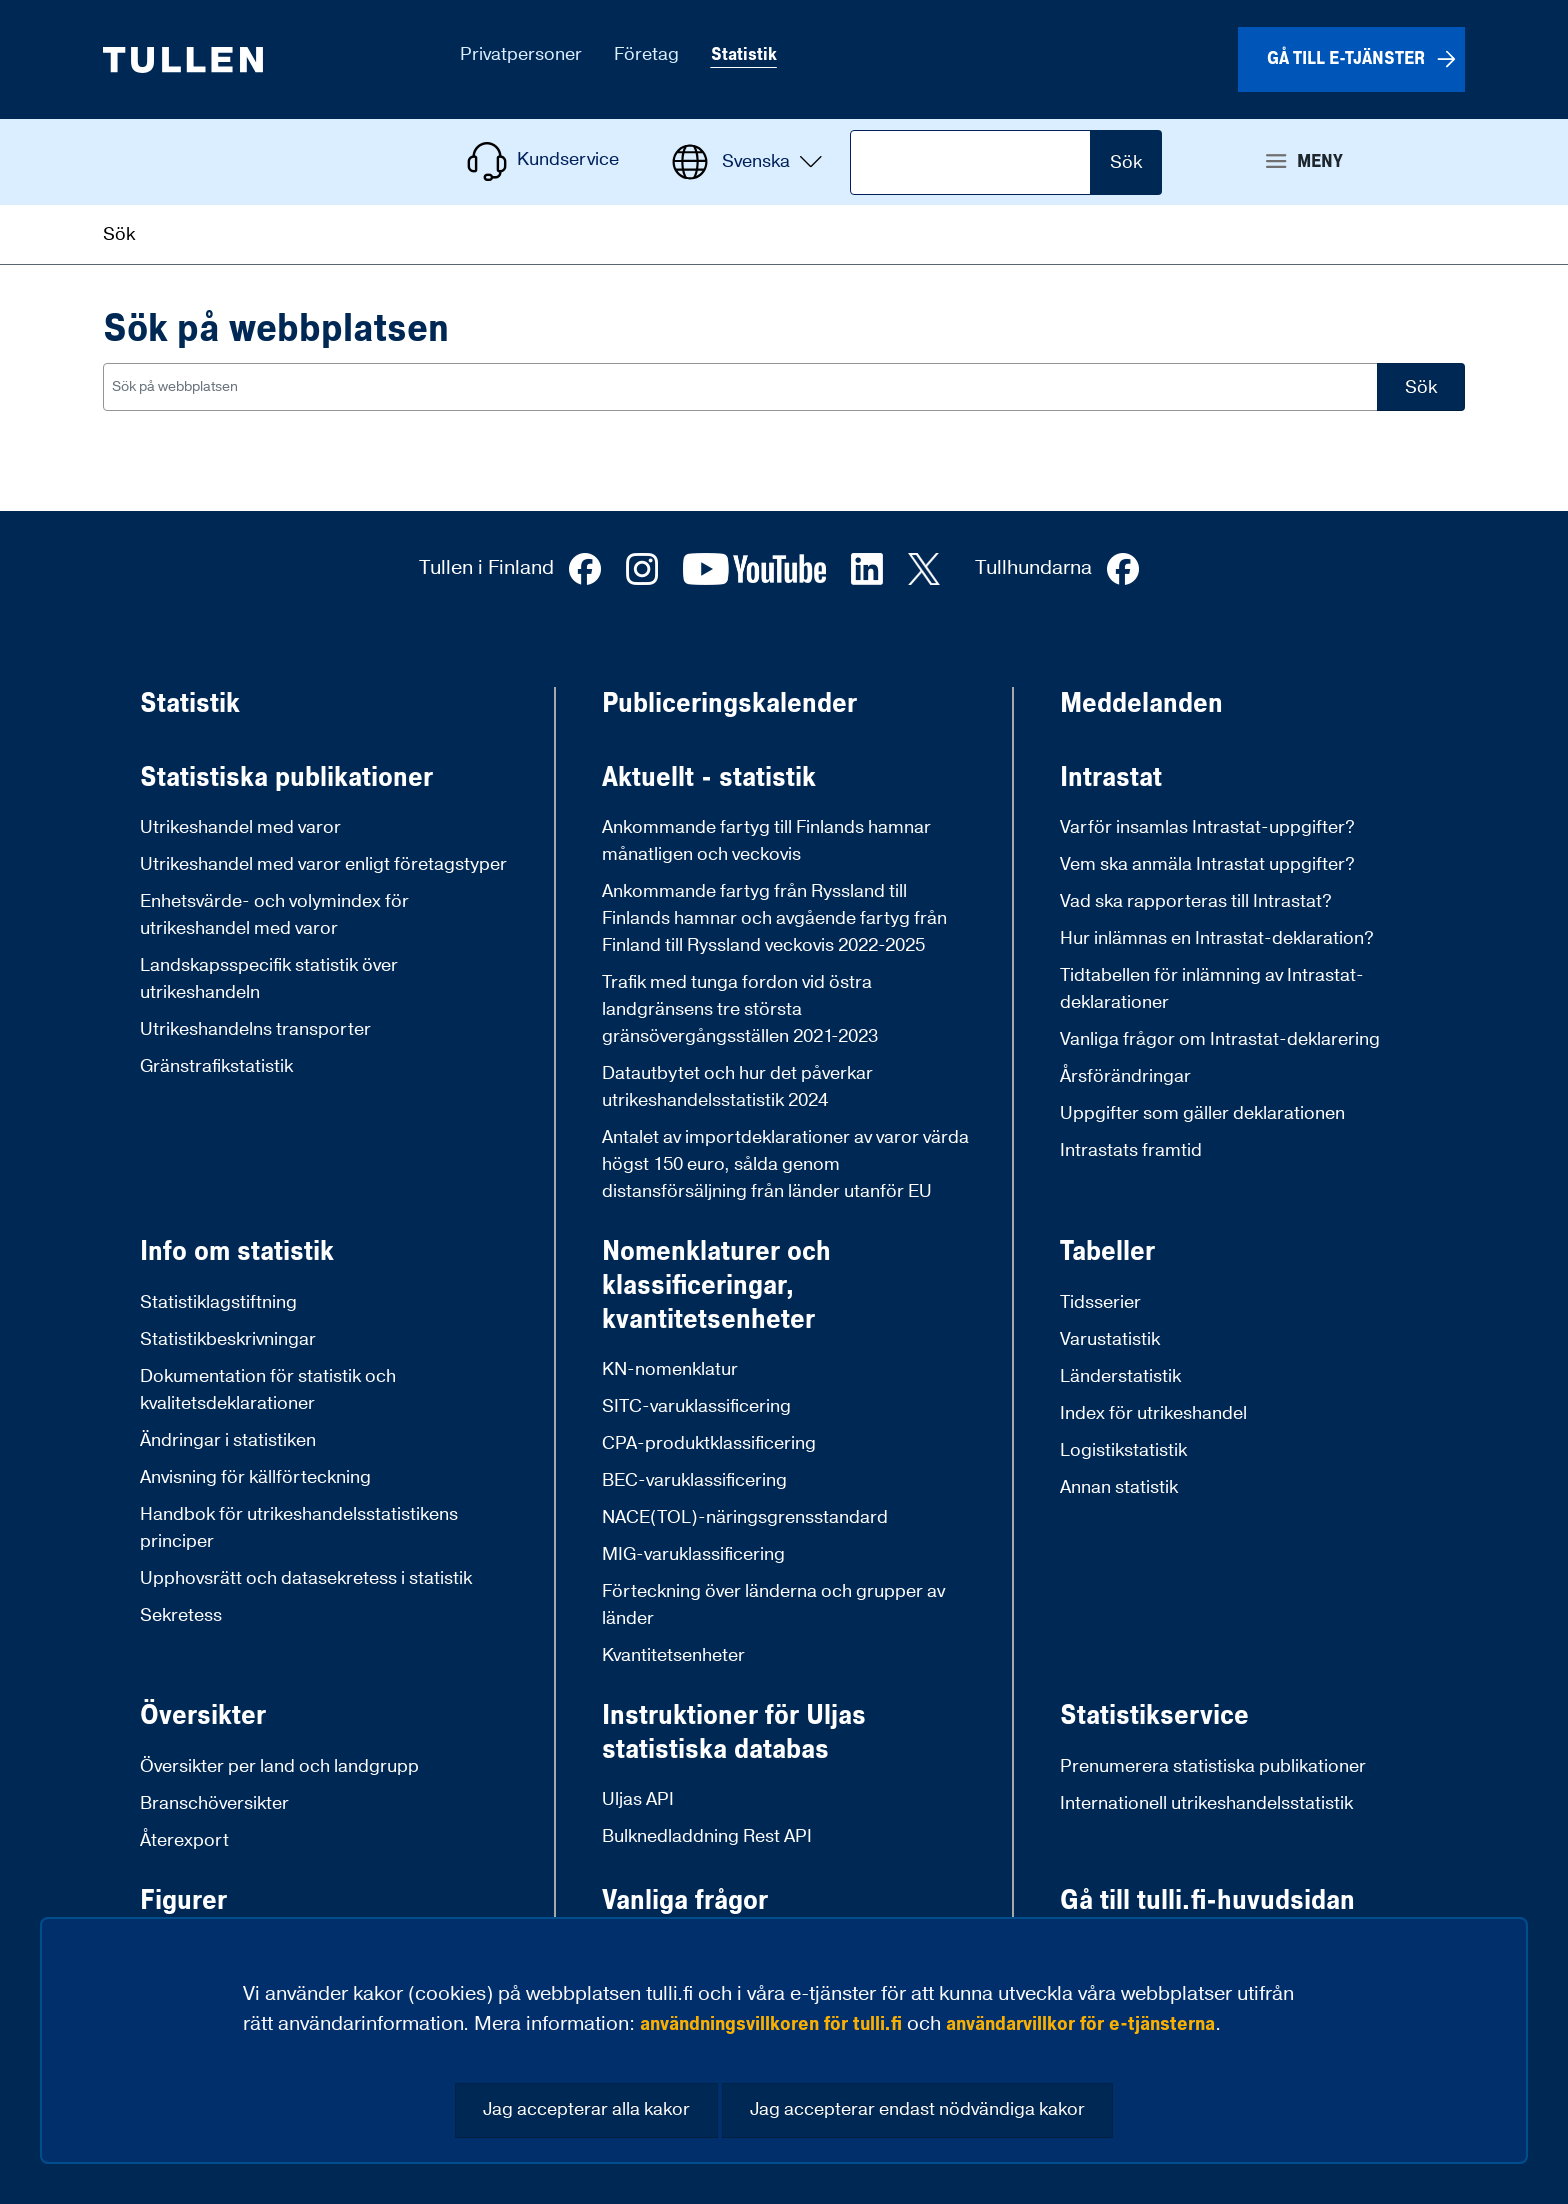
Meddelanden (1141, 704)
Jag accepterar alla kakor (586, 2109)
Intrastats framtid (1131, 1150)
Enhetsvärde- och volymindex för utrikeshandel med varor (274, 915)
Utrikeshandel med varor (240, 827)
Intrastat (1111, 778)
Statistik (190, 704)
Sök (1126, 162)
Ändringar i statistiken (228, 1440)
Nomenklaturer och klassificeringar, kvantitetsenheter (716, 1285)
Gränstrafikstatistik (216, 1066)
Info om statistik (237, 1252)
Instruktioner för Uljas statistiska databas (734, 1732)
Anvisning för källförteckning (255, 1477)
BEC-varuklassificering (694, 1480)
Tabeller (1107, 1252)
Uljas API (638, 1799)
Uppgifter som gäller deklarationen (1202, 1113)
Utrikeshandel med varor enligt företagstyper (323, 864)
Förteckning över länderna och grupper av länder (773, 1605)
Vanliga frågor (685, 1901)
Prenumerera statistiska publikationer (1213, 1766)
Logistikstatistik (1123, 1450)
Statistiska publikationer (286, 778)
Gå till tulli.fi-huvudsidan (1207, 1901)
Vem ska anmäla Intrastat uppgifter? (1207, 864)
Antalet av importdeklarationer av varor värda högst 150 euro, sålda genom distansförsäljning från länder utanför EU (785, 1164)
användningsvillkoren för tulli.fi (771, 2024)
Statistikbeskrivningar (228, 1339)
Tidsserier (1100, 1302)
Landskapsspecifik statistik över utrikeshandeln (269, 979)
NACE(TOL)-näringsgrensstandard (745, 1517)
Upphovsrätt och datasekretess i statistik (306, 1578)
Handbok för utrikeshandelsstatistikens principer (299, 1528)
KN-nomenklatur (670, 1369)
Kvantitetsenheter (673, 1655)
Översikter (203, 1716)
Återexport (184, 1840)
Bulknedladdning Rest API (707, 1836)
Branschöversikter (214, 1803)
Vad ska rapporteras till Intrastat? (1196, 901)
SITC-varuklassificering (696, 1406)
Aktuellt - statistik (709, 778)
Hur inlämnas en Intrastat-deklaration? (1217, 938)
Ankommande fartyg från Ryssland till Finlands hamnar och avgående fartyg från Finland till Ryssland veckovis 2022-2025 (774, 918)
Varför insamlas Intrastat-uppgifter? (1207, 827)
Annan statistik (1119, 1487)
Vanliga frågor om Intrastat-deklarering (1220, 1039)
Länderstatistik (1120, 1376)
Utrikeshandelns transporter (255, 1029)
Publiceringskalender (729, 704)
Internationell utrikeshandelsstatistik (1206, 1803)
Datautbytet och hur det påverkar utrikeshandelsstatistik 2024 (737, 1087)
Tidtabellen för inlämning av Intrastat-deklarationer (1212, 989)
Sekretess (181, 1615)
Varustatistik (1110, 1339)
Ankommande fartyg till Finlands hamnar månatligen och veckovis (766, 841)
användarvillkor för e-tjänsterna (1080, 2024)
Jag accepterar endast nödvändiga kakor (917, 2109)
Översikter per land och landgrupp (279, 1766)
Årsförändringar (1125, 1076)
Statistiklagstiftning (218, 1302)
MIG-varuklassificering (693, 1554)
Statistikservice (1154, 1716)
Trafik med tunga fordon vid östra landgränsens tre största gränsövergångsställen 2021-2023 (740, 1009)
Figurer (183, 1901)
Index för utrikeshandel (1153, 1413)
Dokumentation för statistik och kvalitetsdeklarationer (268, 1390)
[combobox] (740, 387)
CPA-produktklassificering (709, 1443)
